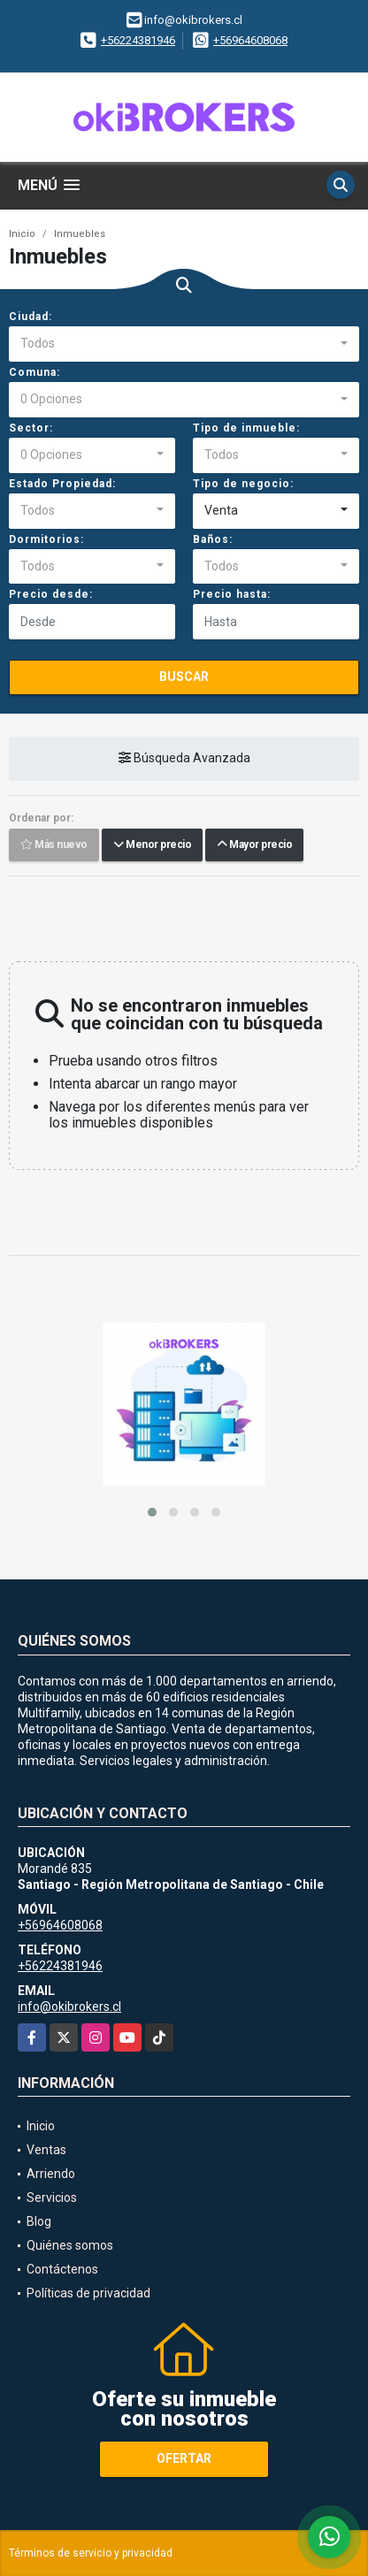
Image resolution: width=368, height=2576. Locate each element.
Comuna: (34, 372)
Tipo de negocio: (243, 484)
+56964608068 (250, 40)
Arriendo (51, 2174)
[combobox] (184, 344)
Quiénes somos (70, 2245)
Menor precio (152, 845)
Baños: (213, 539)
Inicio (22, 234)
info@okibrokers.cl (69, 2006)
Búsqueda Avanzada (184, 759)
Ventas (46, 2150)
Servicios (52, 2197)
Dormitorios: (46, 539)
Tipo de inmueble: (246, 428)
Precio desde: (51, 594)
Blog (39, 2221)
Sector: (31, 428)
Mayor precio (254, 845)
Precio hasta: (232, 594)
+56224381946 (138, 40)
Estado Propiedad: (62, 484)
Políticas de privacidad (88, 2293)
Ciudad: (30, 316)
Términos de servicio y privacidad (90, 2553)
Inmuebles (79, 234)
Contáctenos (62, 2269)
